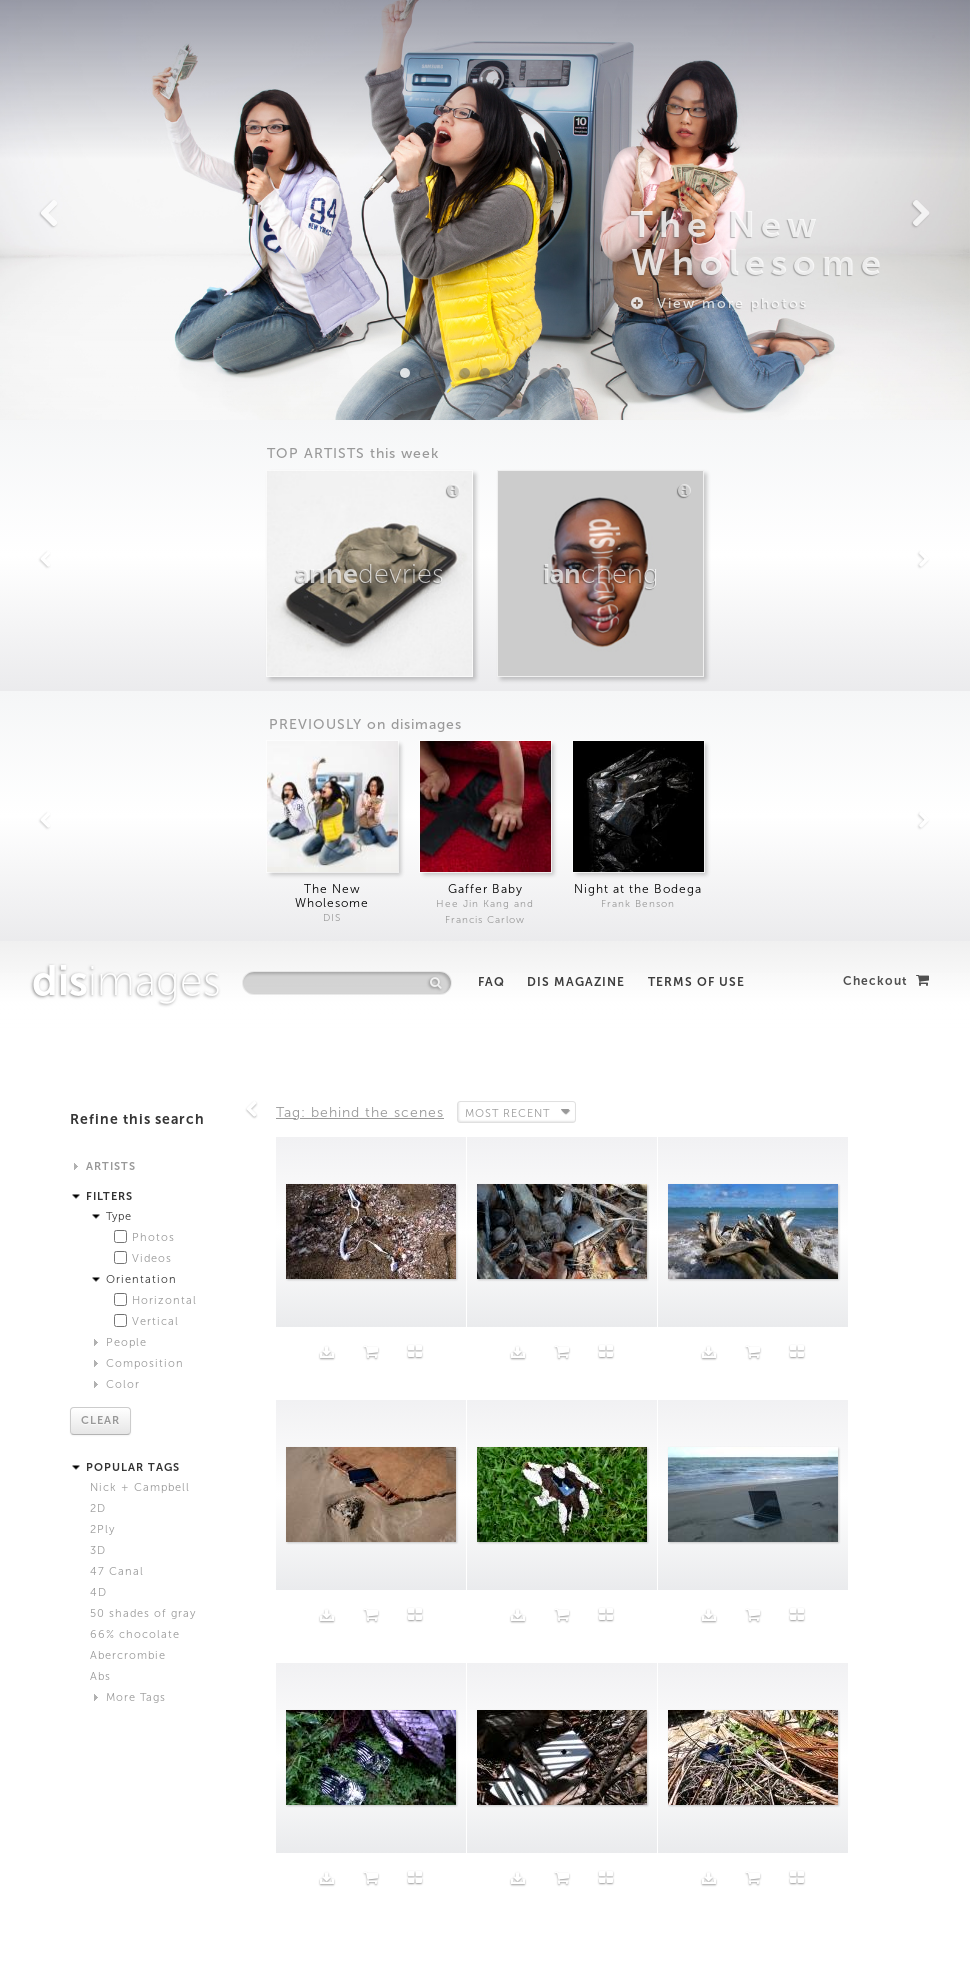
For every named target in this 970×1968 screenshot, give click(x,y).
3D (98, 609)
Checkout (886, 39)
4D (98, 651)
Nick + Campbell (140, 546)
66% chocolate (135, 693)
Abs (100, 735)
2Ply (102, 588)
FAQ (491, 41)
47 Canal (117, 630)
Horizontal (164, 359)
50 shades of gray (143, 672)
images (126, 40)
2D (98, 567)
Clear (100, 479)
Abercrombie (128, 714)
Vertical (155, 380)
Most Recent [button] (509, 171)
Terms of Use (696, 41)
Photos (153, 296)
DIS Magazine (576, 41)
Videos (152, 317)
